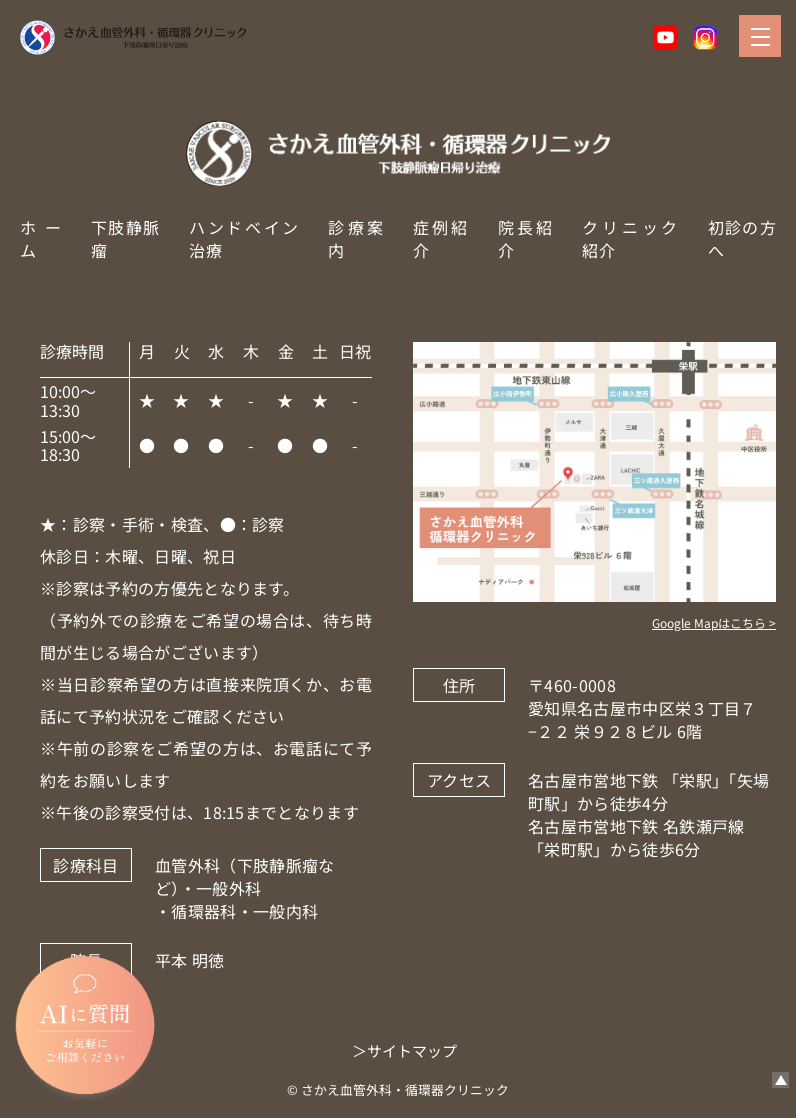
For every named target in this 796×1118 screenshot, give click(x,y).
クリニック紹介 (630, 238)
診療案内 (355, 238)
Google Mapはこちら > (714, 622)
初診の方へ (742, 238)
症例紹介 (440, 238)
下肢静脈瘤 (125, 238)
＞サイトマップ (404, 1050)
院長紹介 (525, 238)
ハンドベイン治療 (243, 238)
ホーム (40, 238)
